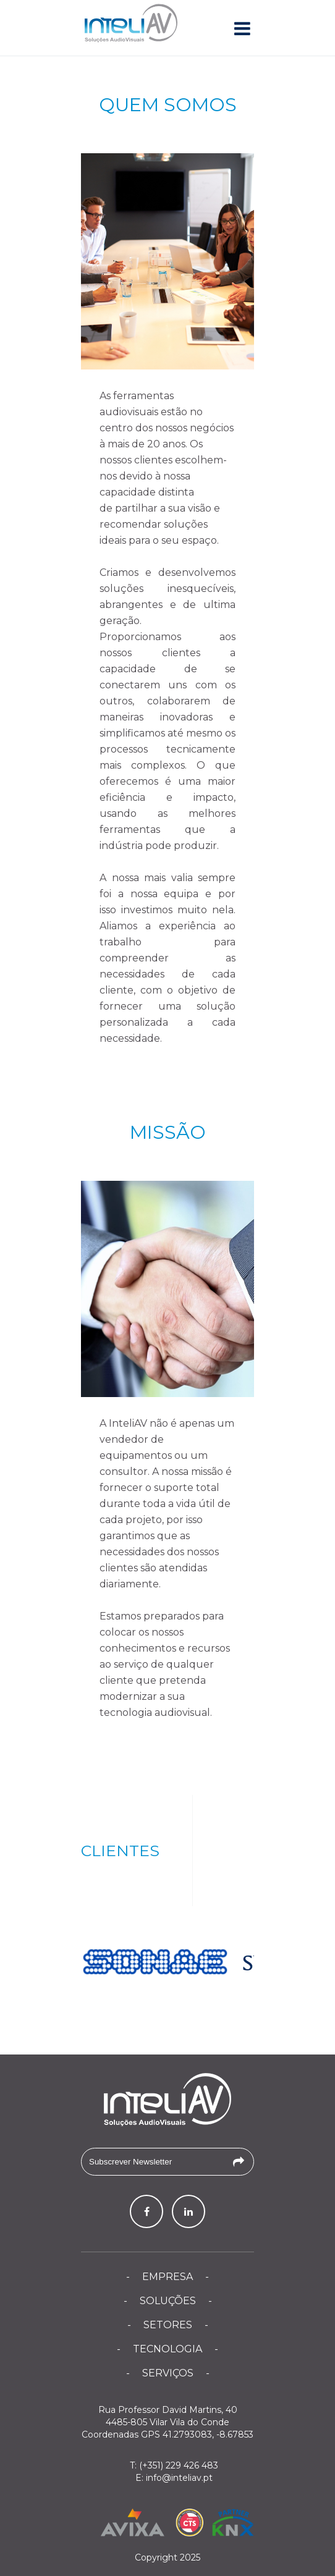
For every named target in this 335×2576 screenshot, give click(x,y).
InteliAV (131, 24)
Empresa (167, 2277)
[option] (156, 1961)
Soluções (168, 2301)
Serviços (167, 2373)
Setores (167, 2325)
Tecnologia (167, 2349)
